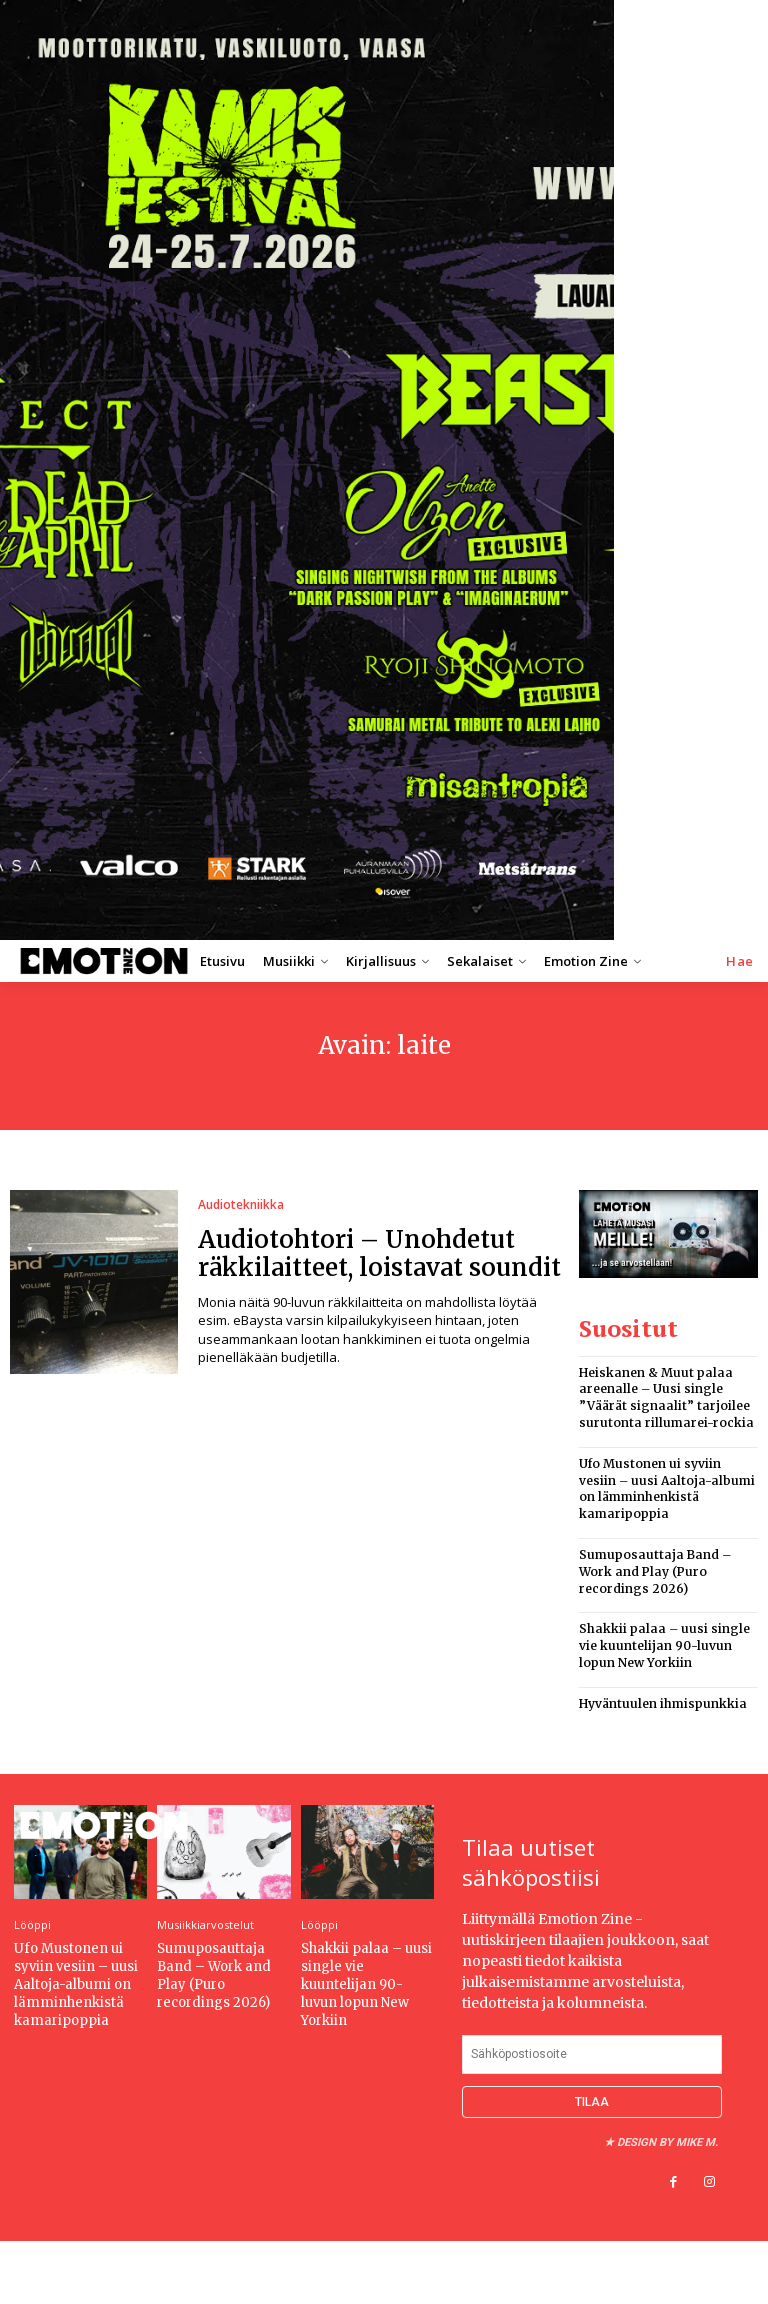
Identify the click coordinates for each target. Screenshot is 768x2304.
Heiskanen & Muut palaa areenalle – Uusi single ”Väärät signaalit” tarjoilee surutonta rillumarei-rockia (666, 1397)
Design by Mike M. (667, 2142)
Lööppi (32, 1924)
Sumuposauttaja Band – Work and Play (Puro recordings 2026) (655, 1571)
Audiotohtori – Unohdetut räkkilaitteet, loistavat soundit (379, 1254)
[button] (740, 961)
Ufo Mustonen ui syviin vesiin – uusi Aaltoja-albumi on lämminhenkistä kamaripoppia (667, 1488)
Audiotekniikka (241, 1205)
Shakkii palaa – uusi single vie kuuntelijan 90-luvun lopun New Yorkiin (664, 1645)
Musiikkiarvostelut (205, 1924)
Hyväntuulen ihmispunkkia (663, 1703)
